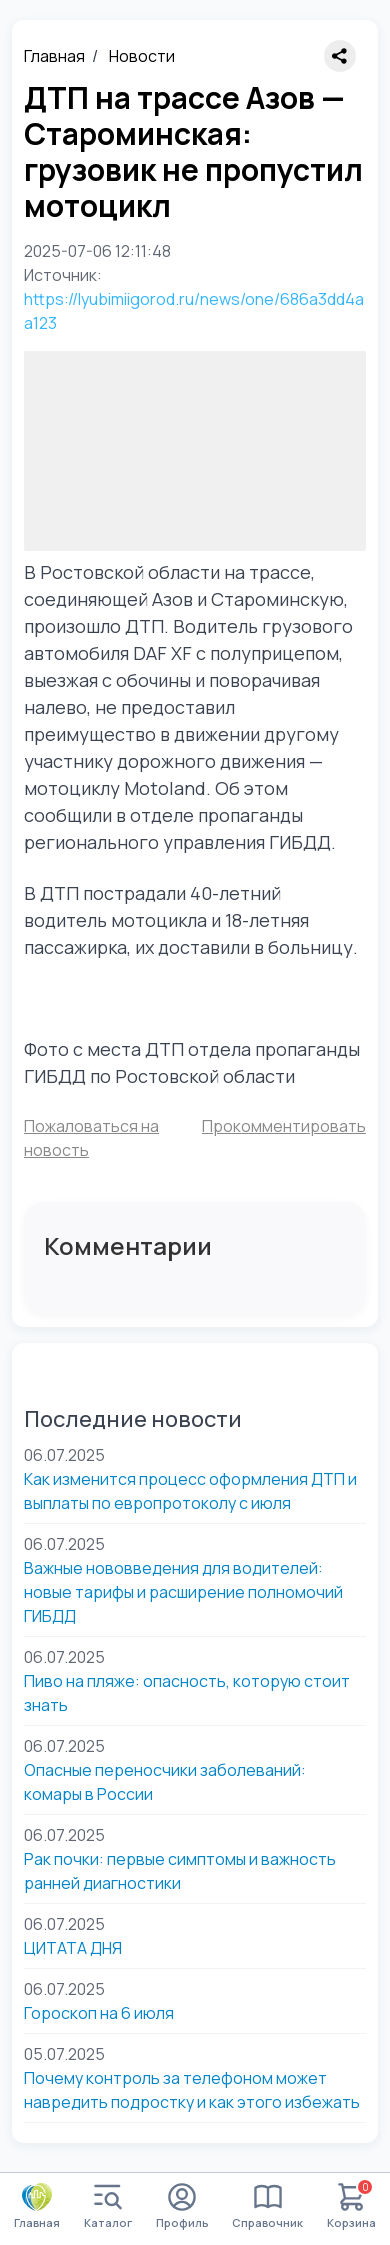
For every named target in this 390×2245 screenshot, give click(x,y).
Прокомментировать (284, 1126)
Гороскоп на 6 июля (99, 2013)
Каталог (108, 2206)
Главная (54, 56)
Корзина (351, 2206)
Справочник (267, 2206)
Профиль (182, 2206)
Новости (142, 56)
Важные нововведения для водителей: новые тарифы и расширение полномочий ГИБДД (183, 1592)
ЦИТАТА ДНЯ (73, 1948)
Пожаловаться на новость (91, 1138)
